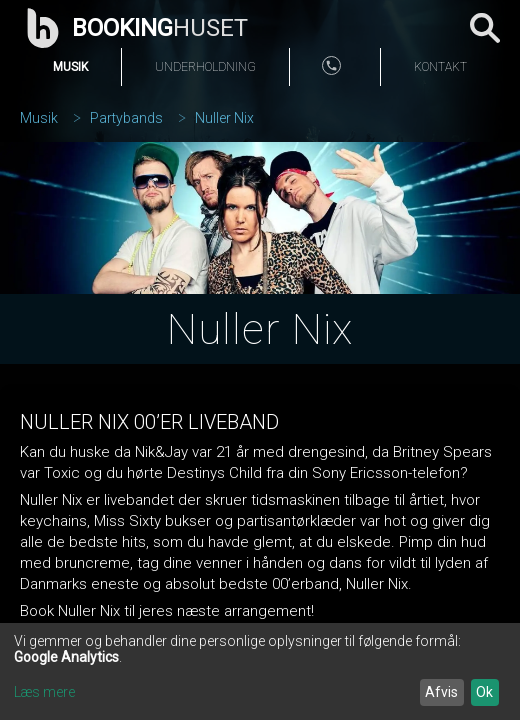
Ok (484, 692)
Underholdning (205, 67)
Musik (70, 67)
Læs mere (44, 692)
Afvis (441, 692)
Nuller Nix (224, 118)
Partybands (126, 118)
